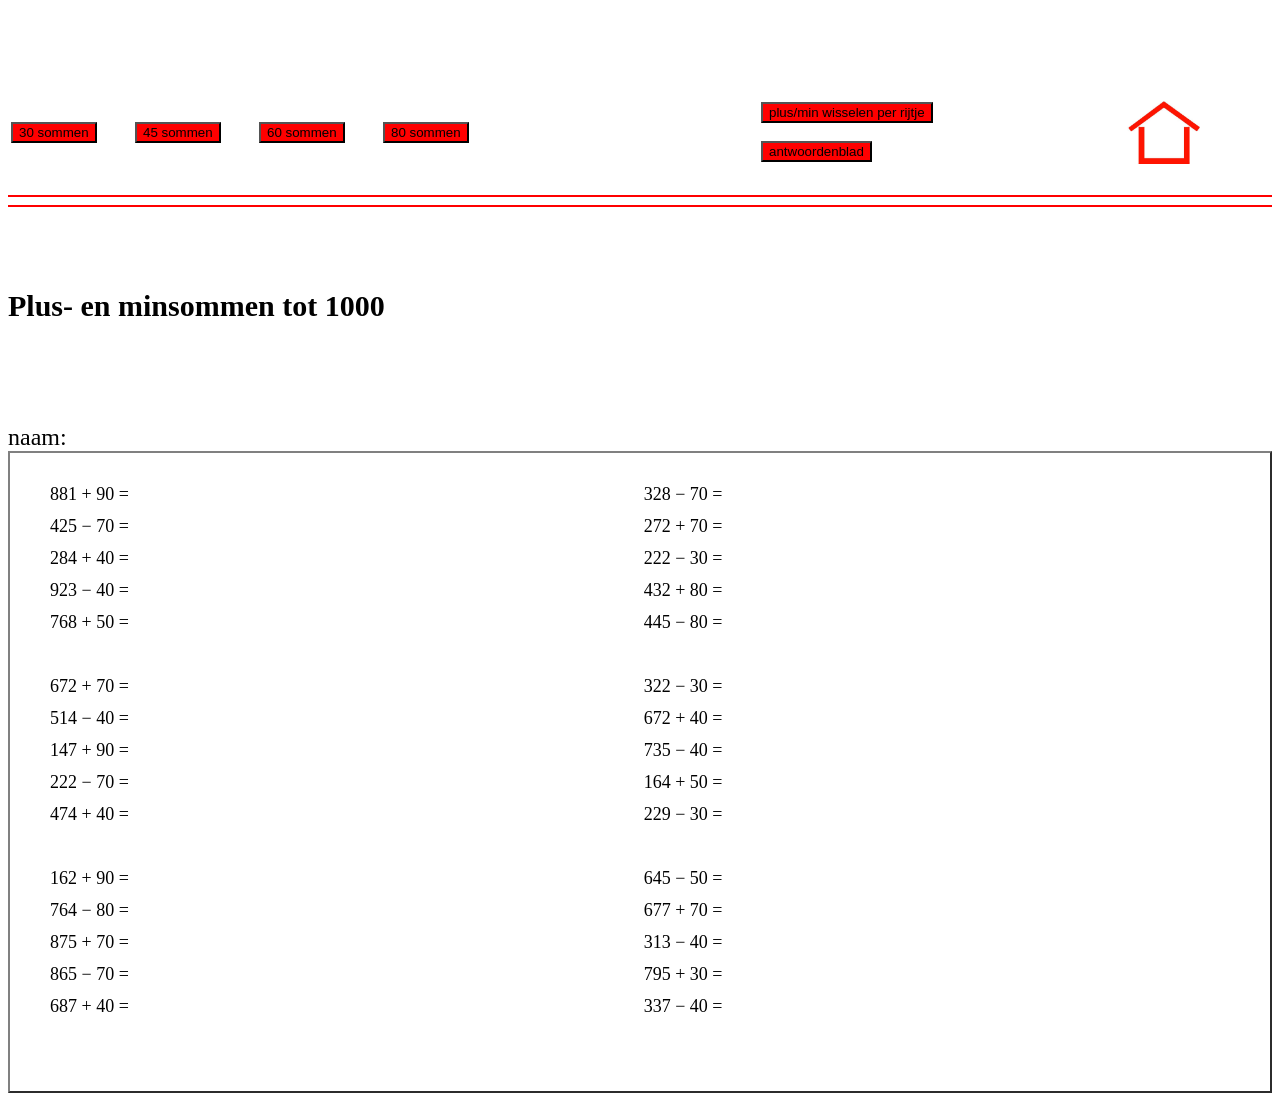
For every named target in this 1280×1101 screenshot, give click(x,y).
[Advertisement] (372, 53)
